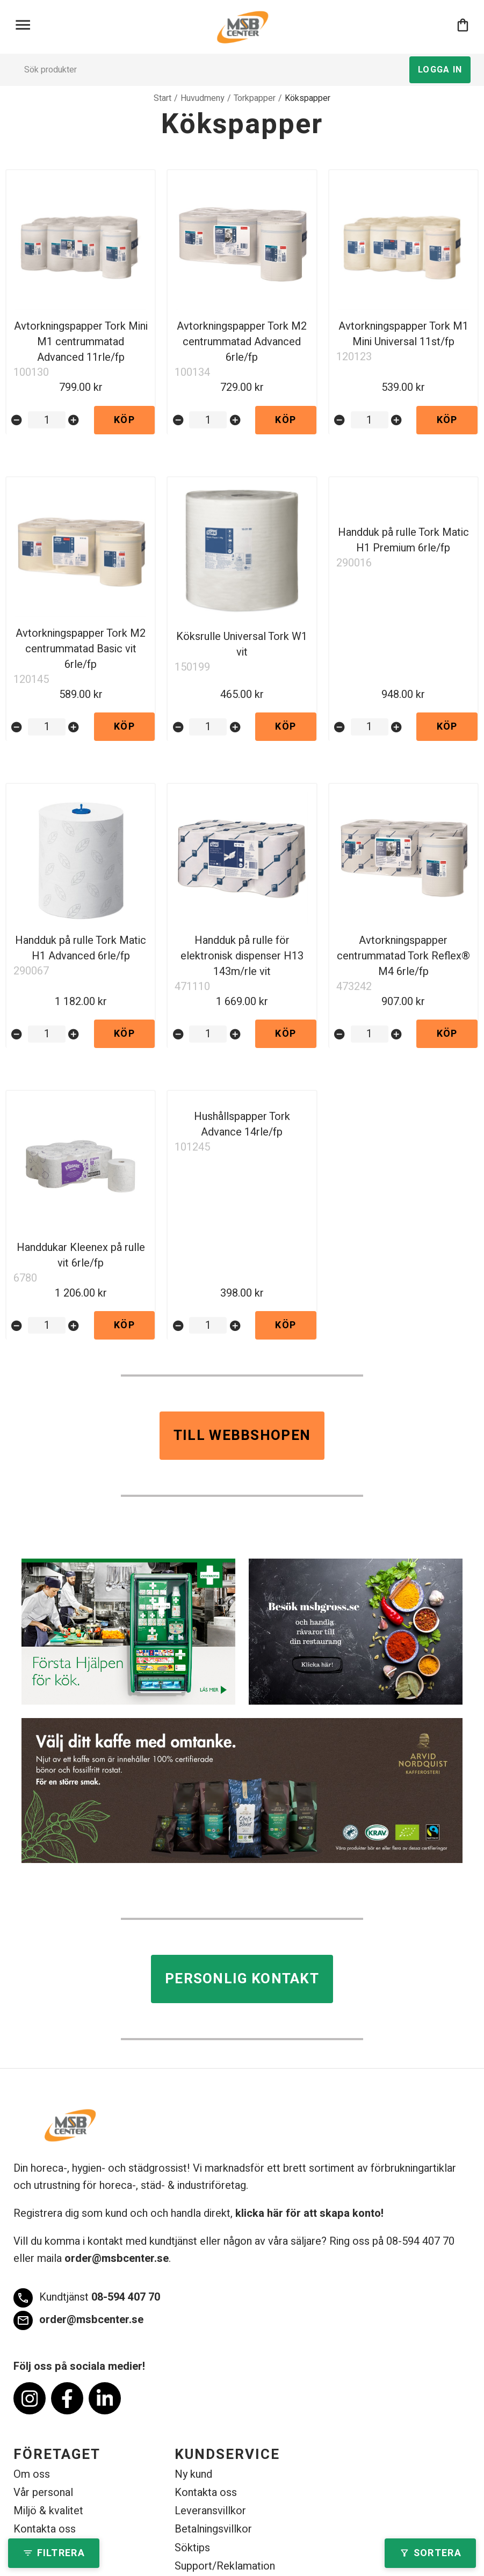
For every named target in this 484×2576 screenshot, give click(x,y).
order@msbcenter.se (116, 2258)
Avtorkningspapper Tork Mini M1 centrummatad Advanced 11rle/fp (81, 341)
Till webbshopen (242, 1435)
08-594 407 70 (86, 2298)
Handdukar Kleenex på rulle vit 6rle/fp (81, 1255)
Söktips (192, 2548)
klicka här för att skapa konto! (309, 2213)
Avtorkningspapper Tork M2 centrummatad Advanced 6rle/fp (242, 341)
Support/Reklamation (225, 2566)
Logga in (440, 69)
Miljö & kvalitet (48, 2511)
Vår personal (43, 2492)
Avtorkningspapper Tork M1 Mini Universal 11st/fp (403, 334)
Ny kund (193, 2474)
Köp (124, 420)
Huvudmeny (202, 98)
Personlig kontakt (242, 1979)
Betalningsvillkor (213, 2529)
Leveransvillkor (210, 2511)
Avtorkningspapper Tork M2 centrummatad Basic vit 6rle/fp (81, 648)
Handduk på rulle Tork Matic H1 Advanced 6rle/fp (80, 948)
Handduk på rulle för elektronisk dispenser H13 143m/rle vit (242, 956)
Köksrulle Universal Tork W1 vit (241, 644)
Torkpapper (255, 98)
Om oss (31, 2474)
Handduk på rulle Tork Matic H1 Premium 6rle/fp (403, 540)
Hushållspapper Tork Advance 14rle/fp (242, 1124)
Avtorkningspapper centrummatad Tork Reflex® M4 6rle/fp (403, 956)
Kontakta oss (44, 2529)
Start (162, 98)
